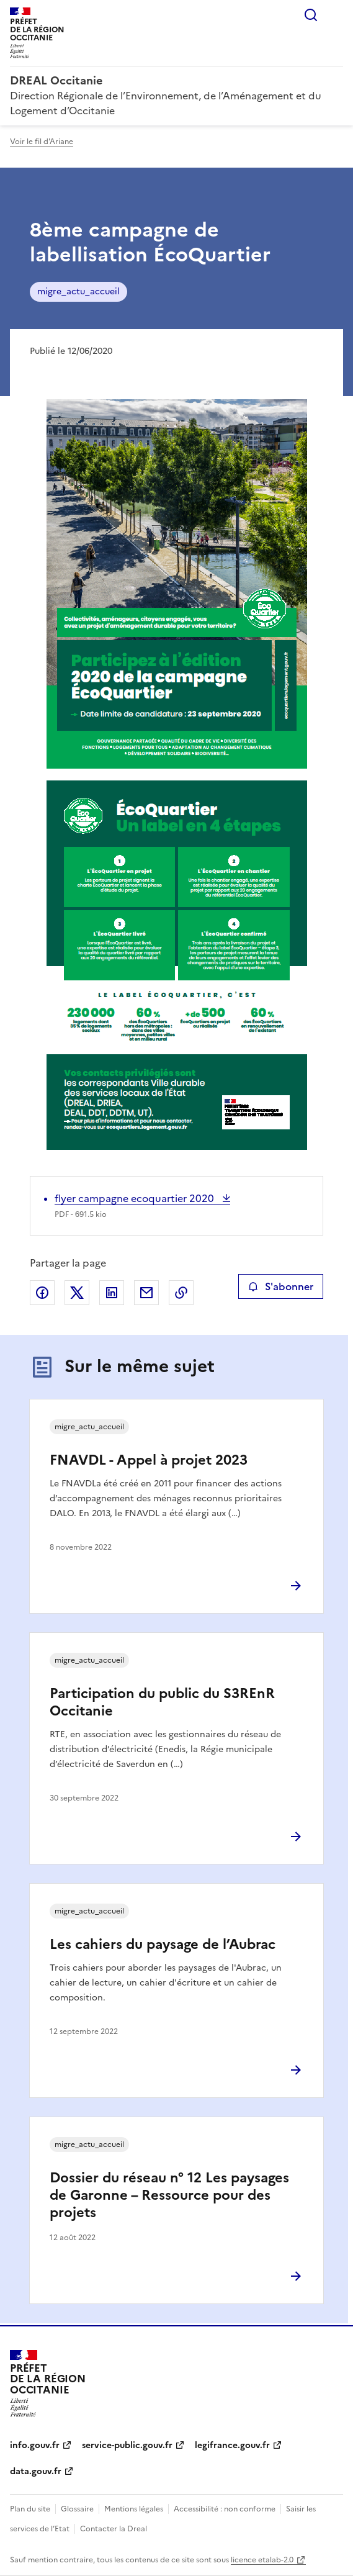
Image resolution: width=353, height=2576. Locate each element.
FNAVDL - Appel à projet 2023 (149, 1460)
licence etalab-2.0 (262, 2559)
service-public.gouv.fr (127, 2445)
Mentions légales (133, 2509)
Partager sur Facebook (42, 1292)
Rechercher (310, 14)
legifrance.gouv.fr (232, 2445)
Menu (335, 14)
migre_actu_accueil (78, 291)
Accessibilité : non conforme (224, 2509)
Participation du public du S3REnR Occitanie (162, 1702)
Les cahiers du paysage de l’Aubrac (162, 1944)
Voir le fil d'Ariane (41, 141)
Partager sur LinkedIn (111, 1292)
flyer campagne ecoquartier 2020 (136, 1198)
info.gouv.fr (35, 2445)
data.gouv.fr (35, 2471)
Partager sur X (77, 1292)
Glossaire (77, 2509)
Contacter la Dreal (113, 2528)
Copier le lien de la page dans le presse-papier (181, 1292)
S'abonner (280, 1286)
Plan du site (30, 2509)
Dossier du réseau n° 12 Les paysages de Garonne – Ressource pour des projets (169, 2195)
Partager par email (146, 1292)
